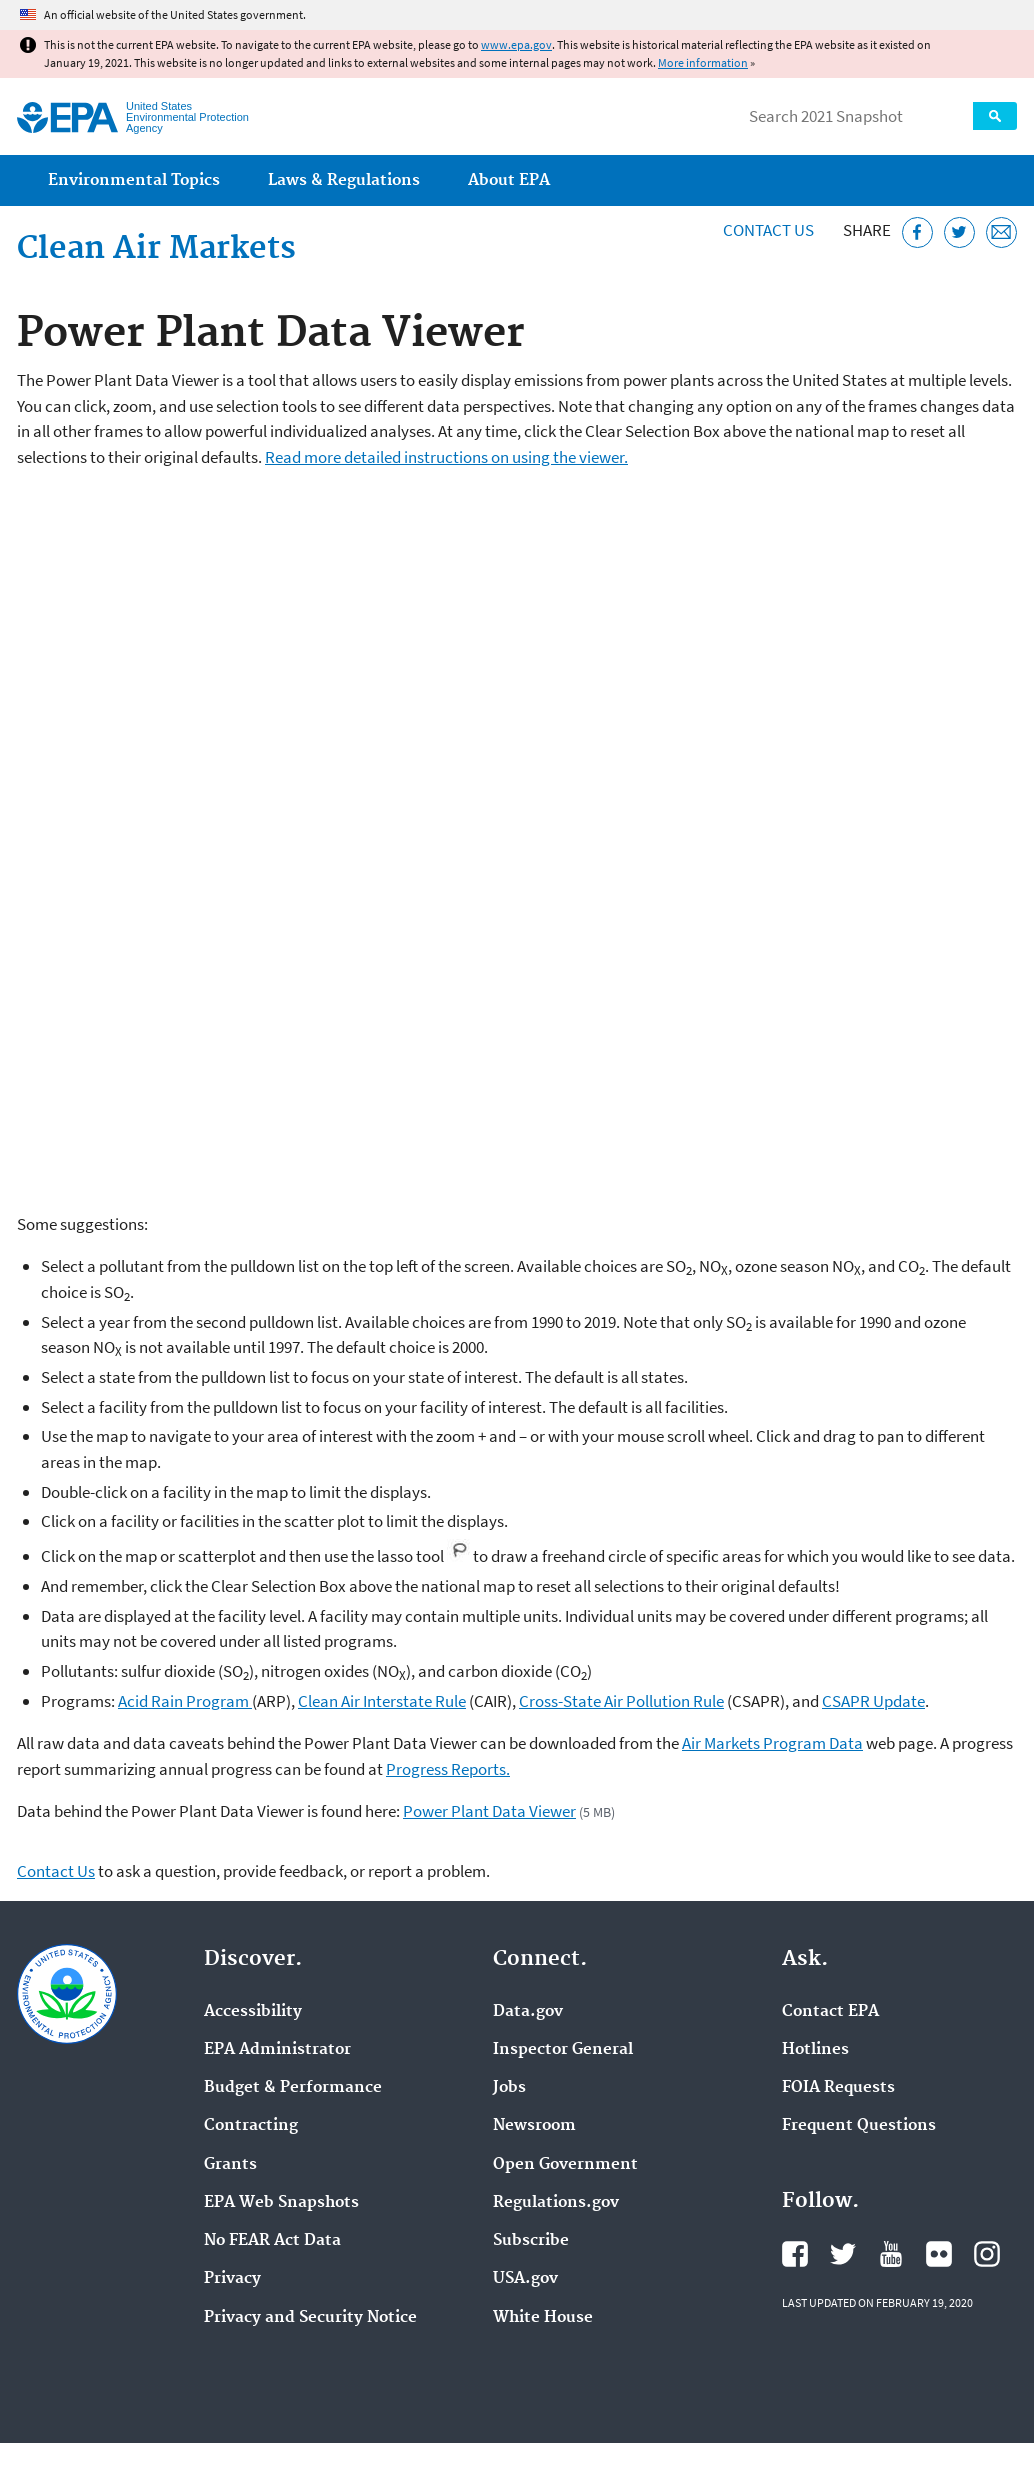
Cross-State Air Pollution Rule (621, 1701)
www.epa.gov (516, 44)
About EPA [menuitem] (509, 180)
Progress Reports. (448, 1769)
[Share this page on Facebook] (917, 232)
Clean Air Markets (156, 249)
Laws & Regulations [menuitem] (344, 180)
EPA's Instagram (987, 2254)
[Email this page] (1001, 232)
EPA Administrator (277, 2050)
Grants (230, 2165)
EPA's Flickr (939, 2254)
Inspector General (563, 2050)
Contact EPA (830, 2012)
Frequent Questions (859, 2126)
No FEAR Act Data (272, 2241)
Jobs (509, 2088)
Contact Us (768, 230)
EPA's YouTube (891, 2254)
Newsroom (534, 2126)
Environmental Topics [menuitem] (134, 180)
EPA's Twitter (843, 2254)
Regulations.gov (556, 2203)
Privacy (232, 2279)
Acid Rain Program (185, 1701)
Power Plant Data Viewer (489, 1811)
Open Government (565, 2165)
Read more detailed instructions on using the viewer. (446, 457)
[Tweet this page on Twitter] (959, 232)
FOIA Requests (838, 2088)
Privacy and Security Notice (310, 2318)
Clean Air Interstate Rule (382, 1701)
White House (543, 2318)
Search (995, 116)
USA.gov (525, 2279)
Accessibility (253, 2012)
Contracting (251, 2126)
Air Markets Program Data (772, 1743)
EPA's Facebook (795, 2254)
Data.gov (528, 2012)
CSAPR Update (873, 1701)
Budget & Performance (293, 2088)
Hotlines (815, 2050)
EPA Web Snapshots (281, 2203)
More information (703, 62)
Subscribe (531, 2241)
